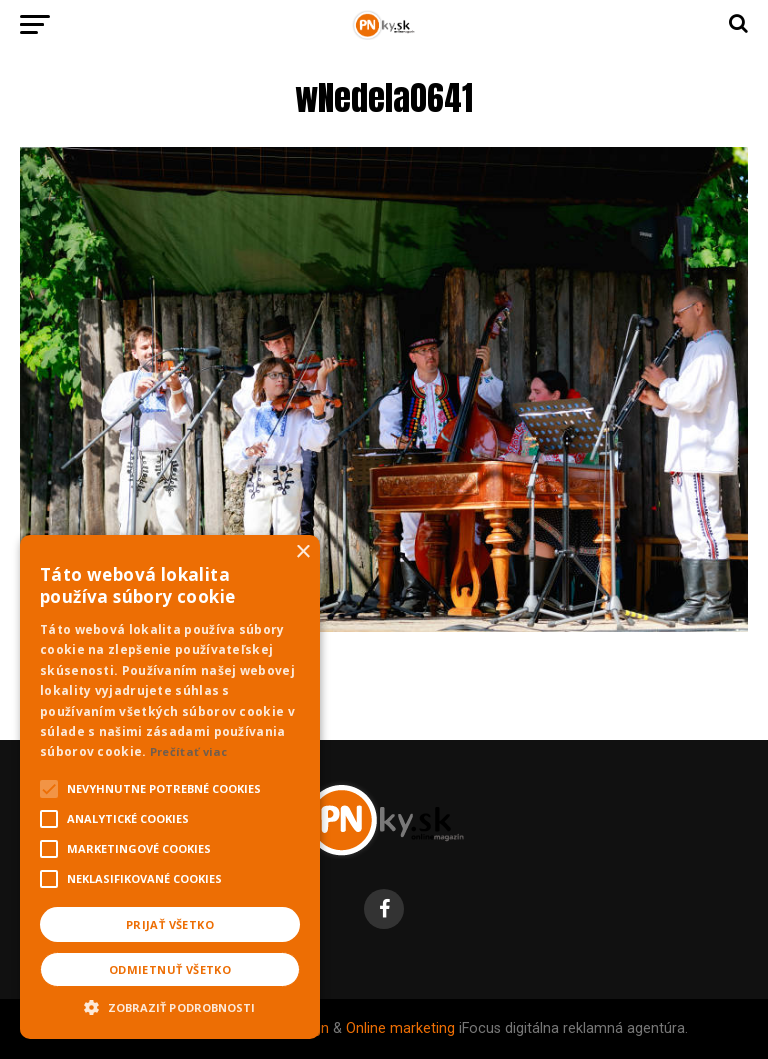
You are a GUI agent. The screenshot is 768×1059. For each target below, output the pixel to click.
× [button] (302, 552)
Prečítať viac (189, 751)
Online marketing (400, 1028)
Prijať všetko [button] (170, 924)
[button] (170, 1005)
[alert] (170, 787)
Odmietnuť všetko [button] (170, 969)
